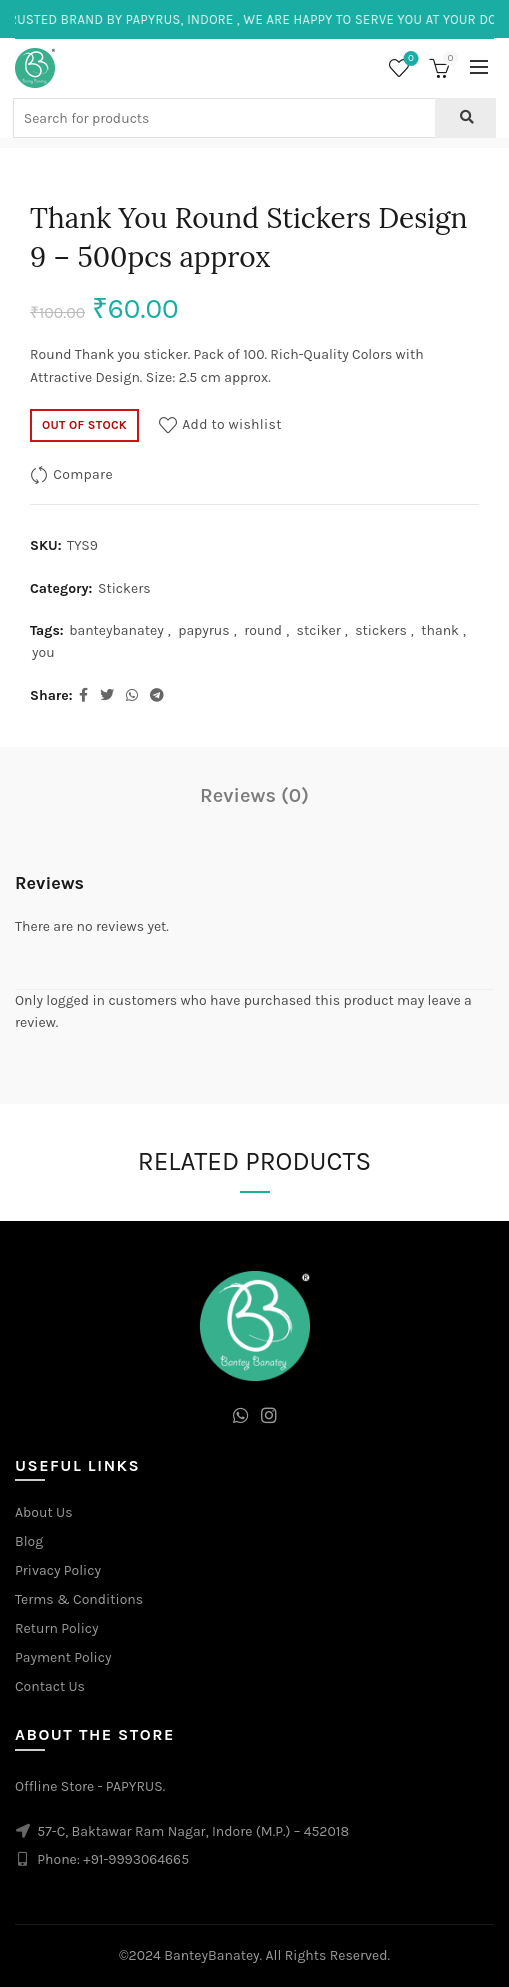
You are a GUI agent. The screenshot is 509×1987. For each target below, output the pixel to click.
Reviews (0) (254, 795)
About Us (44, 1512)
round (263, 630)
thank (440, 630)
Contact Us (50, 1686)
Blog (29, 1541)
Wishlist (409, 59)
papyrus (204, 630)
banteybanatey (116, 630)
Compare (83, 474)
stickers (381, 630)
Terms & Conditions (79, 1599)
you (43, 652)
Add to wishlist (232, 424)
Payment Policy (63, 1657)
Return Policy (57, 1628)
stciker (319, 630)
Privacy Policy (58, 1570)
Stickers (124, 588)
